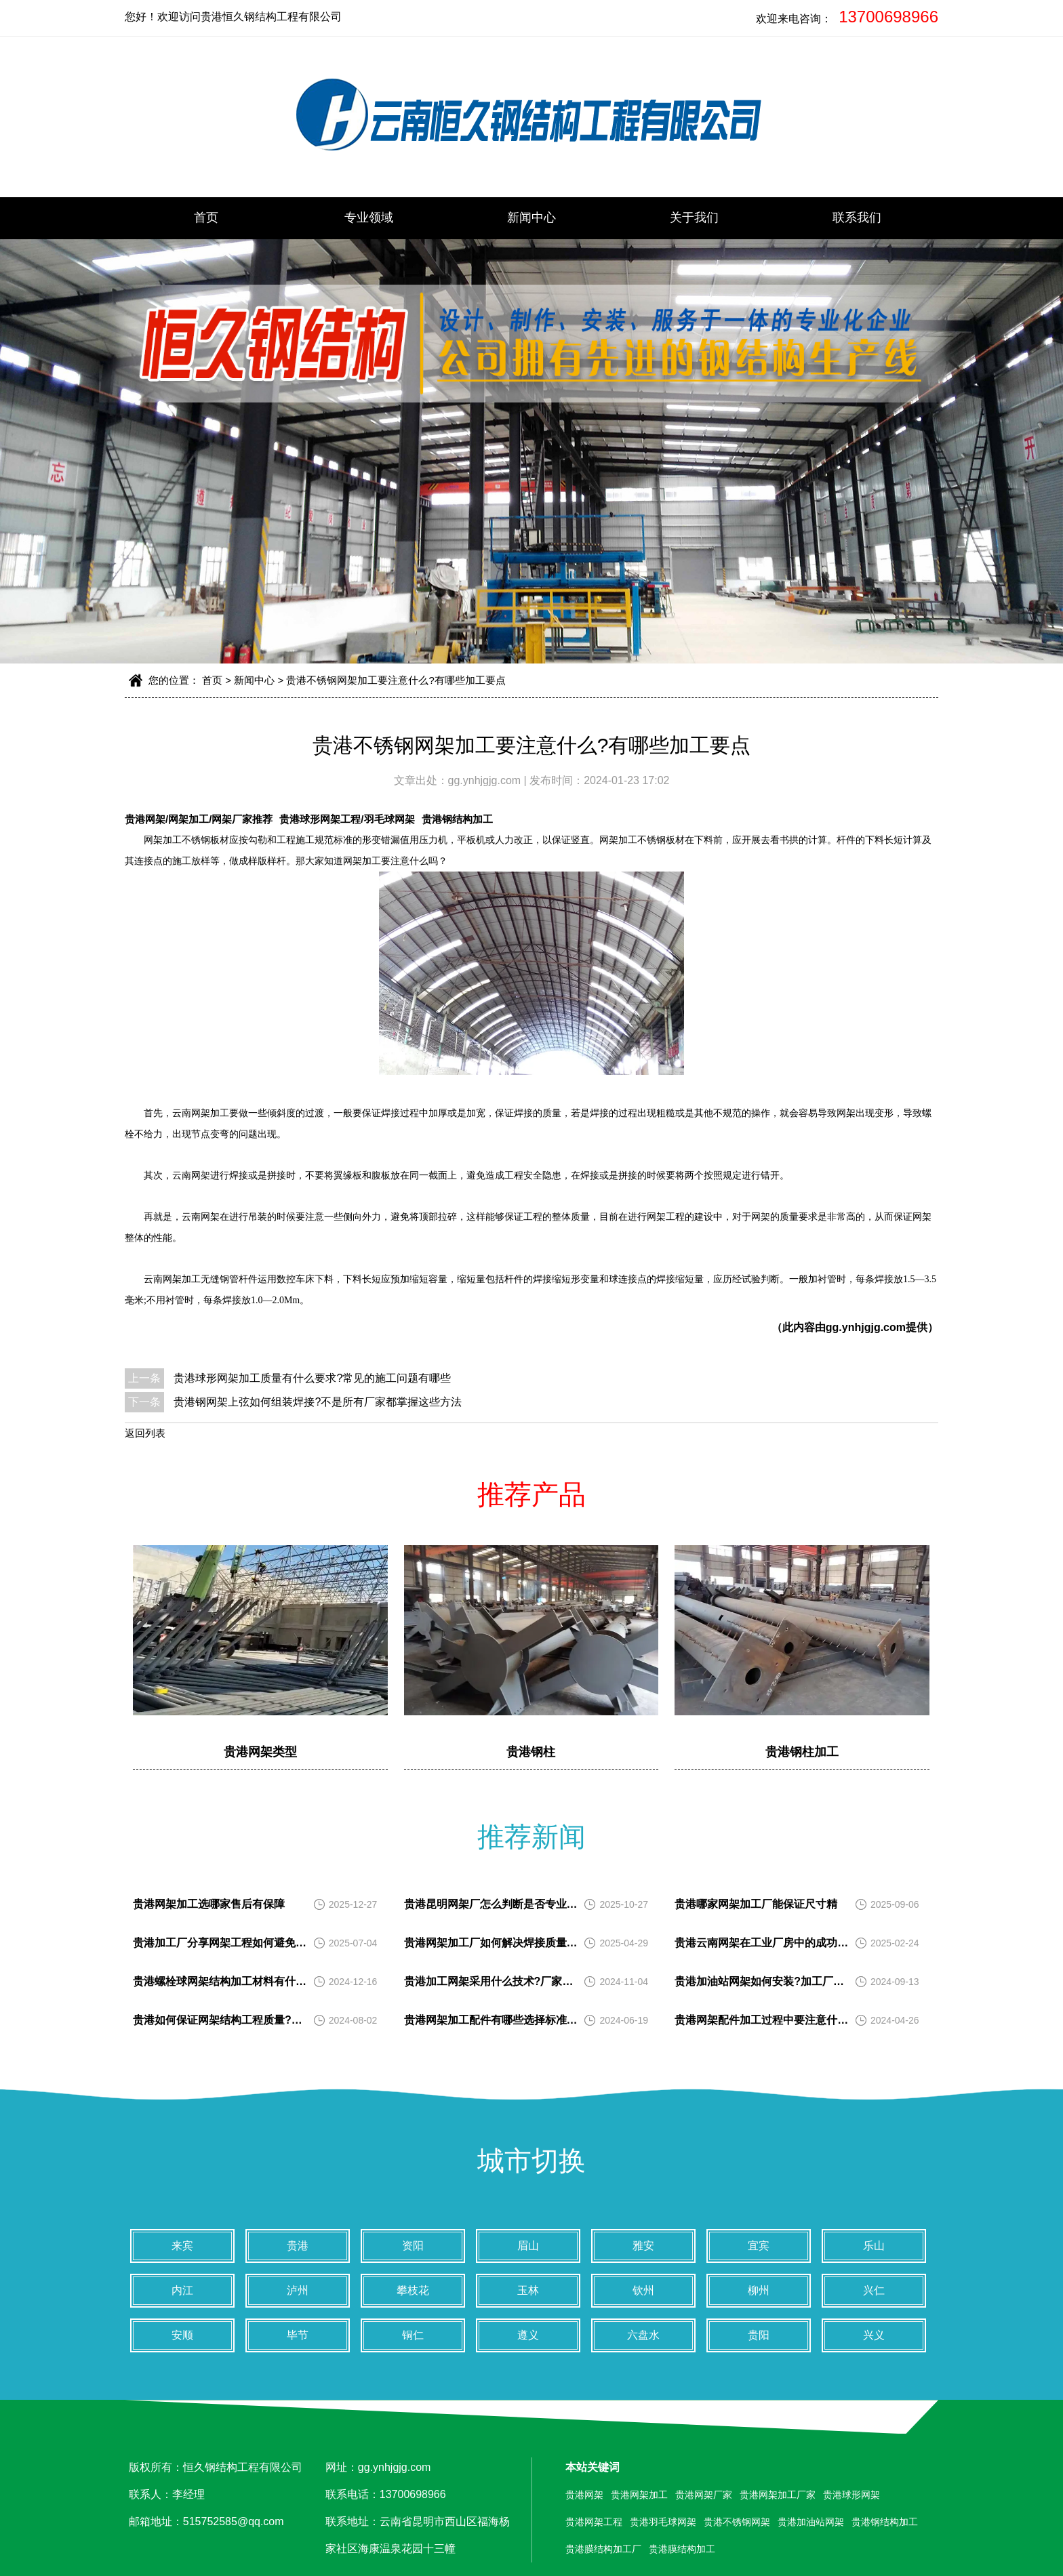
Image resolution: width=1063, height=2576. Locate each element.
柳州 (758, 2290)
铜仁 (413, 2335)
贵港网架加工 (639, 2494)
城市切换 (531, 2160)
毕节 (297, 2335)
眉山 (528, 2245)
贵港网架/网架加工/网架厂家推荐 (199, 819)
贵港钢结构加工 (457, 819)
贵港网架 (584, 2494)
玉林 (528, 2290)
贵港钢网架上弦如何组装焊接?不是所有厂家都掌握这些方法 (318, 1402)
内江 (182, 2290)
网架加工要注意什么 (385, 861)
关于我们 (694, 217)
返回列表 (145, 1433)
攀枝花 (413, 2290)
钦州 (643, 2290)
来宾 (182, 2245)
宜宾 (758, 2245)
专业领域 (368, 217)
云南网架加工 (200, 1113)
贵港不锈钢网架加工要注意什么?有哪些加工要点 (395, 680)
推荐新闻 (531, 1837)
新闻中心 (531, 217)
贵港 (297, 2245)
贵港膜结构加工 (682, 2548)
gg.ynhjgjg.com (486, 780)
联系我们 (857, 217)
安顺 (182, 2335)
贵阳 (758, 2335)
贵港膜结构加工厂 (603, 2548)
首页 (206, 217)
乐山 (874, 2245)
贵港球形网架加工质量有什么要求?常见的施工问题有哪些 (312, 1378)
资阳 (413, 2245)
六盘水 (643, 2335)
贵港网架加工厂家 (778, 2494)
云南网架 (163, 1279)
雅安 (643, 2245)
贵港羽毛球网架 (663, 2521)
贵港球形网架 (851, 2494)
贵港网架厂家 (703, 2494)
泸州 (297, 2290)
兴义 (874, 2335)
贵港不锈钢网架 (737, 2521)
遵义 (528, 2335)
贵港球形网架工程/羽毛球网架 (346, 819)
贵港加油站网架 (811, 2521)
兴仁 (874, 2290)
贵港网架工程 (593, 2521)
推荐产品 (531, 1494)
